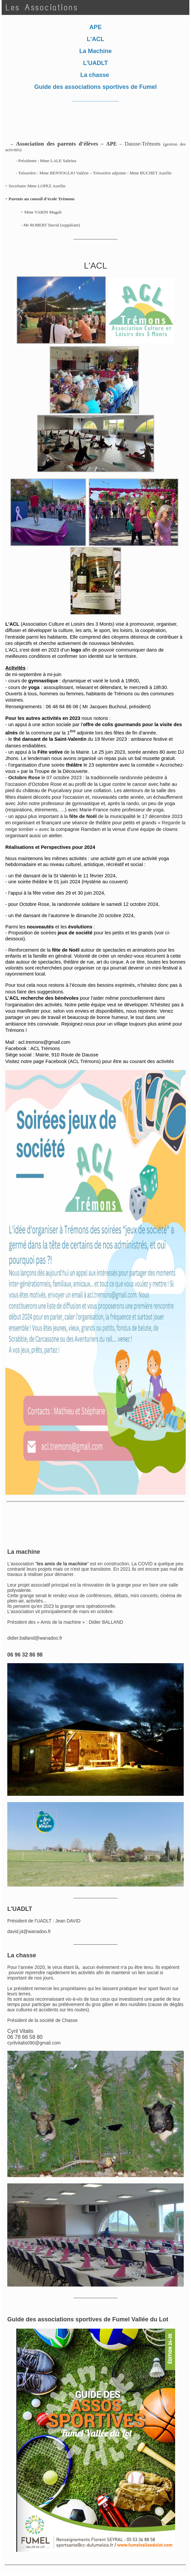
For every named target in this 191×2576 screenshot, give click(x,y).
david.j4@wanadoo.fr (29, 1931)
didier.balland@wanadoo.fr (34, 1638)
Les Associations (42, 7)
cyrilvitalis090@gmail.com (34, 2042)
